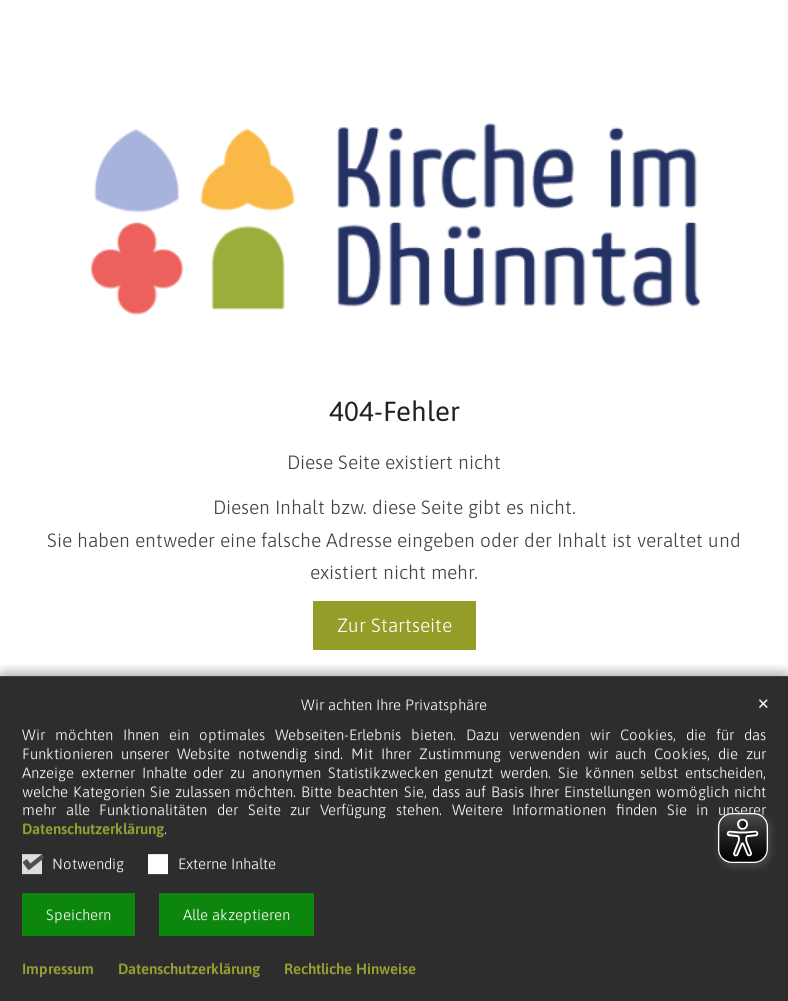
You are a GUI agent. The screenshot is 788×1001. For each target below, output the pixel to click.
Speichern (78, 918)
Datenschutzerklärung (93, 832)
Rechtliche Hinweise (350, 972)
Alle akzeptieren (236, 918)
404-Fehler (394, 411)
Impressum (58, 972)
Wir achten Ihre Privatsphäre (394, 708)
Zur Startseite (394, 625)
